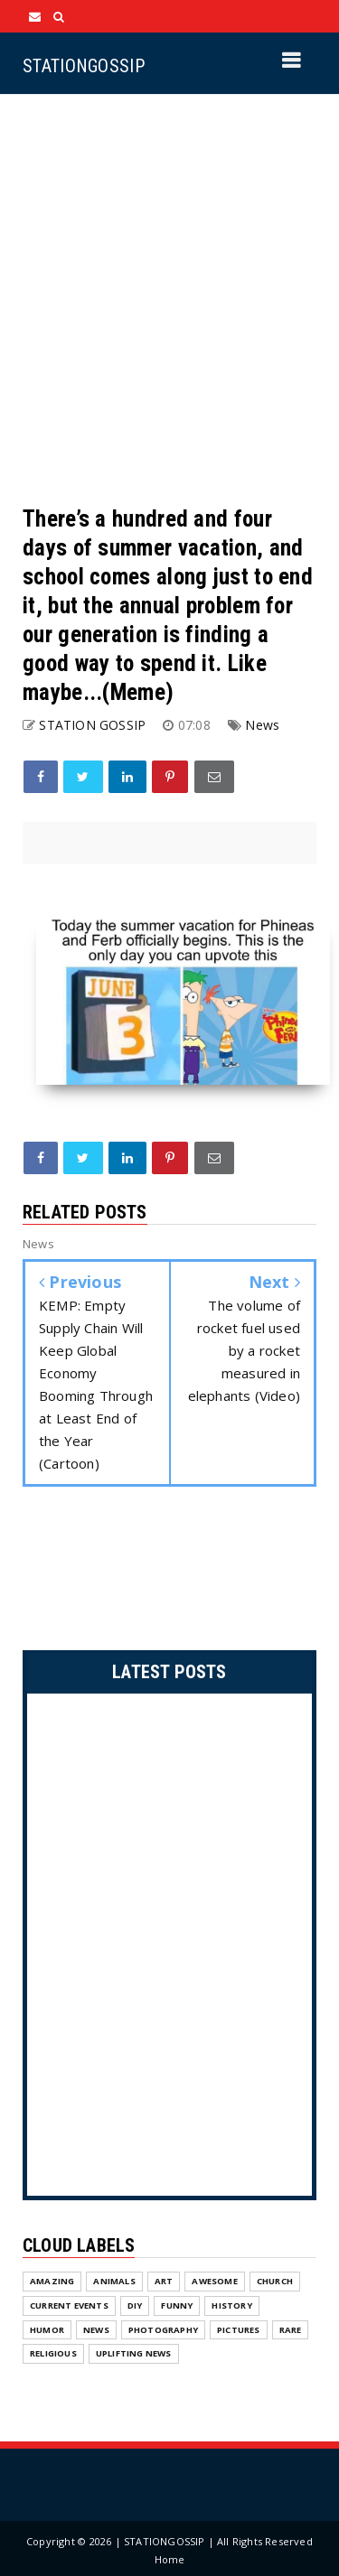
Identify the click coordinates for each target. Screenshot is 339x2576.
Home (170, 2559)
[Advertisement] (169, 299)
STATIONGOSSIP (84, 66)
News (262, 724)
